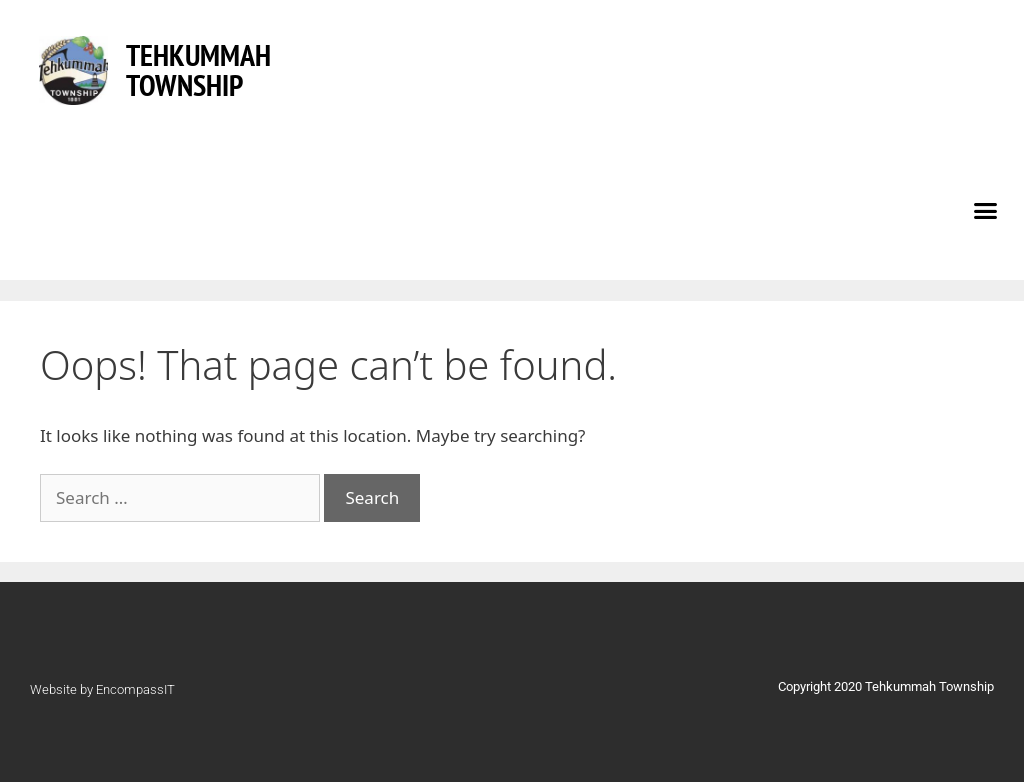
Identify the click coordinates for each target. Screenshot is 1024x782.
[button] (986, 210)
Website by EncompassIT (102, 689)
